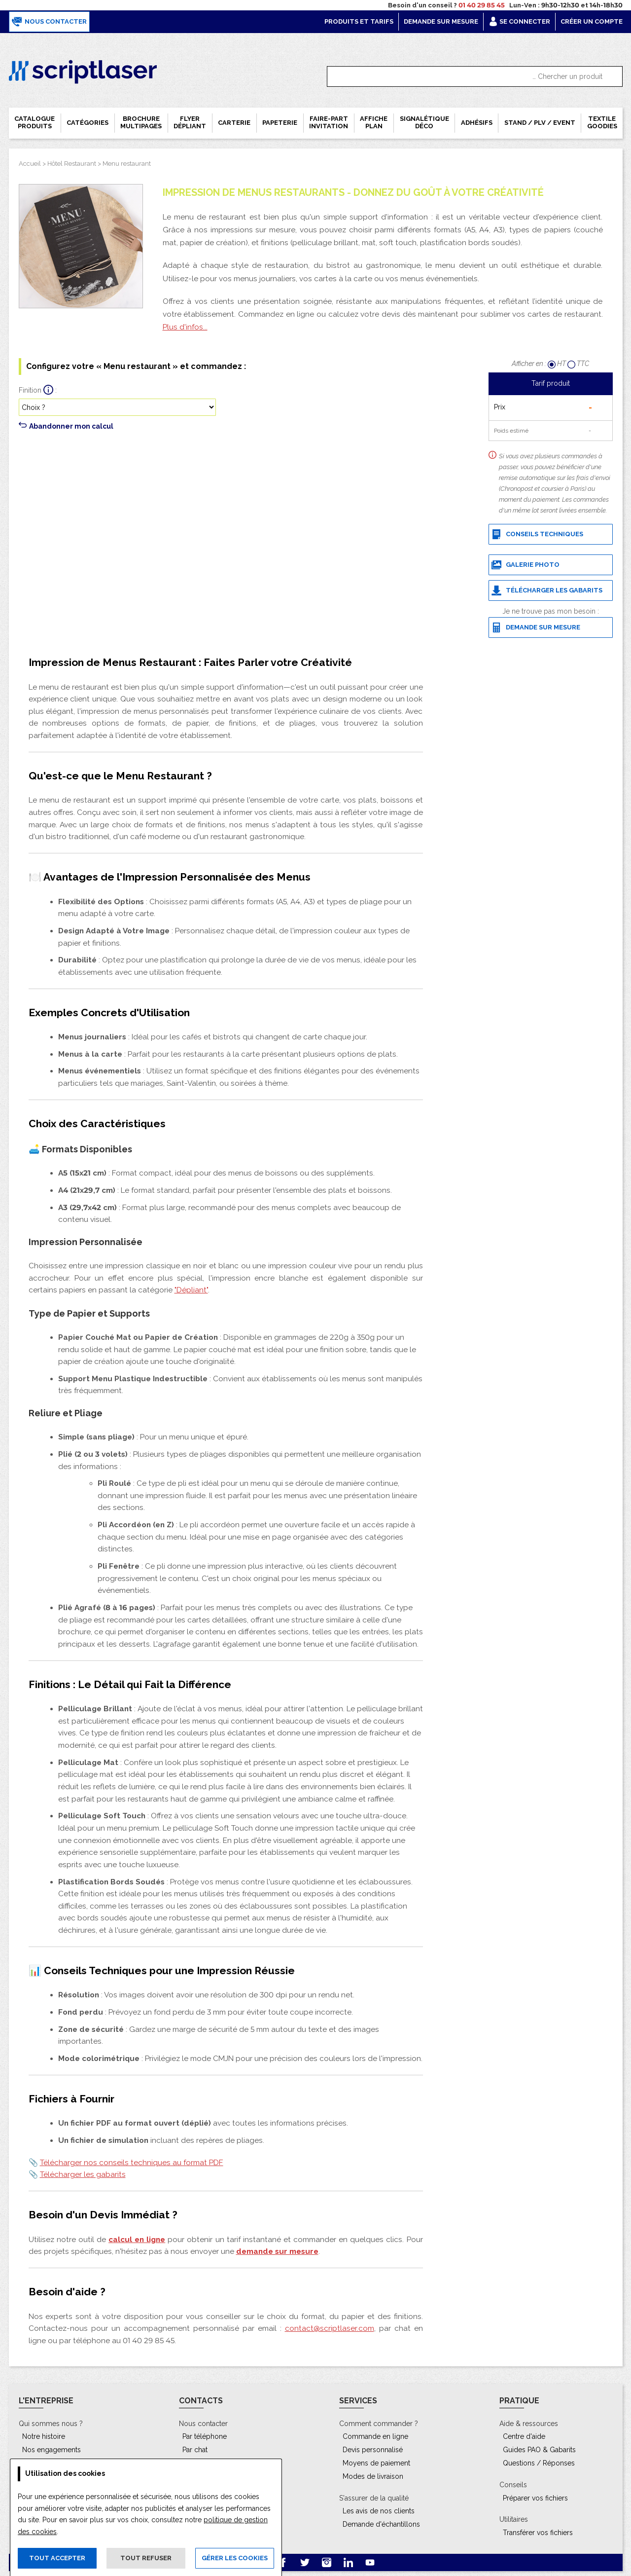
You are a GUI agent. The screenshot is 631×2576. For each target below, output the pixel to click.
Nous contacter (49, 22)
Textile (602, 122)
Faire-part (328, 122)
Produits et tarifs (358, 21)
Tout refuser (146, 2558)
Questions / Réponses (539, 2463)
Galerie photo (525, 565)
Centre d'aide (524, 2436)
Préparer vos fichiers (535, 2498)
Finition (30, 390)
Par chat (195, 2450)
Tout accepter (57, 2558)
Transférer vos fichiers (538, 2533)
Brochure (141, 122)
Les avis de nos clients (379, 2511)
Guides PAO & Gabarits (539, 2450)
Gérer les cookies (235, 2558)
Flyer (190, 122)
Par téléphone (204, 2436)
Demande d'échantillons (381, 2524)
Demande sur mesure (441, 21)
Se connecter (519, 21)
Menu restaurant (127, 163)
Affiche (373, 122)
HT (557, 364)
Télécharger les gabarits (546, 590)
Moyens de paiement (376, 2463)
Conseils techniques (537, 534)
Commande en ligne (375, 2436)
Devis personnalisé (373, 2450)
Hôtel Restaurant (71, 163)
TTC (578, 364)
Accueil (30, 163)
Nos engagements (51, 2450)
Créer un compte (592, 21)
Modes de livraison (373, 2476)
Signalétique (424, 122)
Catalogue (34, 122)
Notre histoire (43, 2436)
